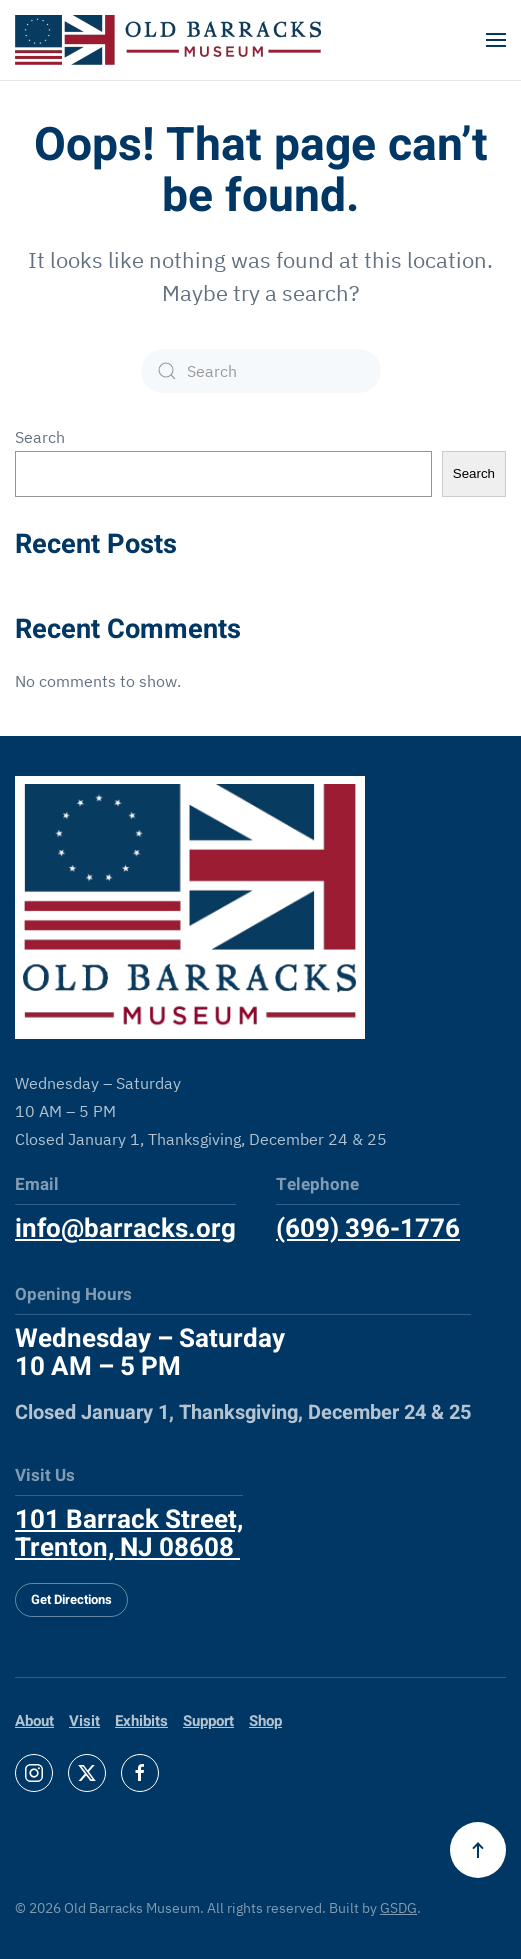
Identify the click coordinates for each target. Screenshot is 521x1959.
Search (40, 437)
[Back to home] (168, 40)
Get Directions (71, 1599)
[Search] (261, 371)
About (34, 1721)
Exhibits (141, 1721)
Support (208, 1721)
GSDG (398, 1908)
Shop (265, 1721)
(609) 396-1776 (368, 1229)
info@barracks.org (125, 1229)
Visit (84, 1721)
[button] (496, 40)
